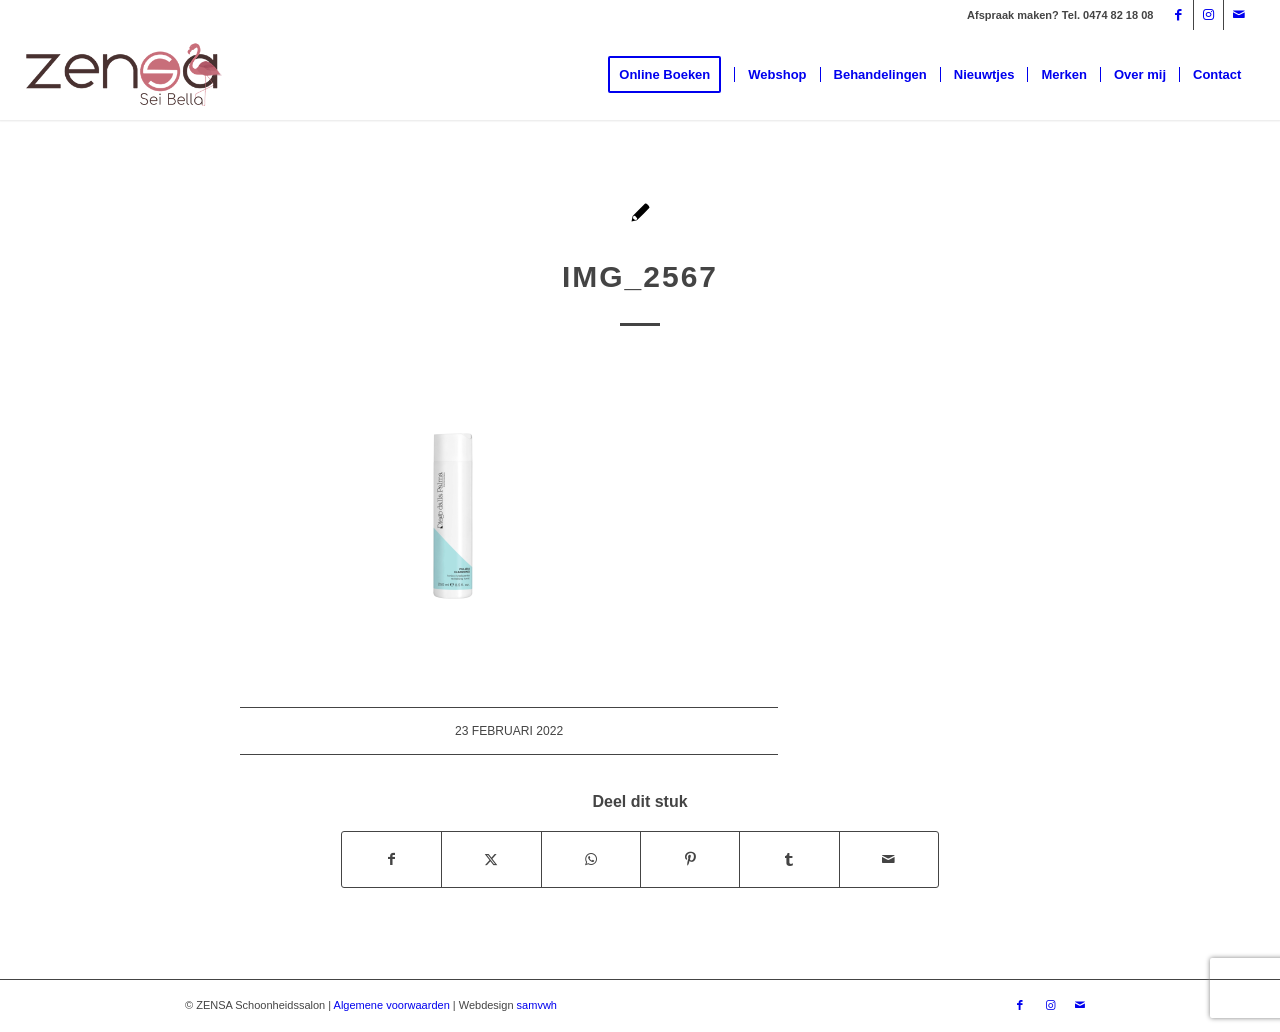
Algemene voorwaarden (392, 1005)
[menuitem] (671, 75)
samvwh (537, 1005)
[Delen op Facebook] (391, 859)
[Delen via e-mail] (889, 859)
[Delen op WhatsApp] (591, 859)
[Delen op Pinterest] (690, 859)
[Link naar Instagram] (1208, 15)
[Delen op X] (491, 859)
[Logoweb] (124, 75)
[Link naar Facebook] (1178, 15)
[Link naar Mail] (1239, 15)
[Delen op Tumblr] (789, 859)
